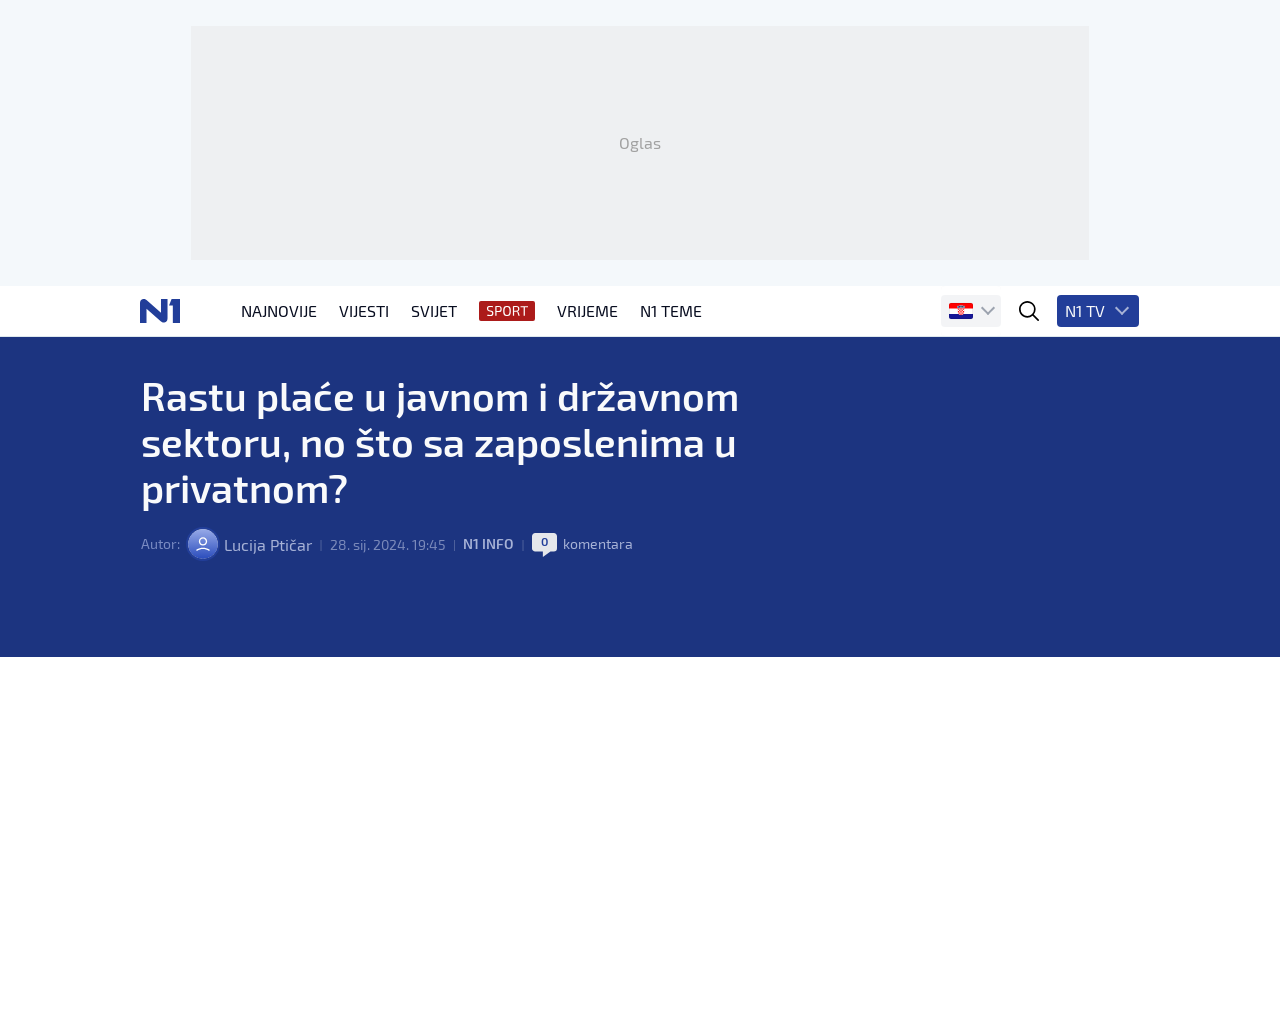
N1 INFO (487, 569)
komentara (597, 569)
